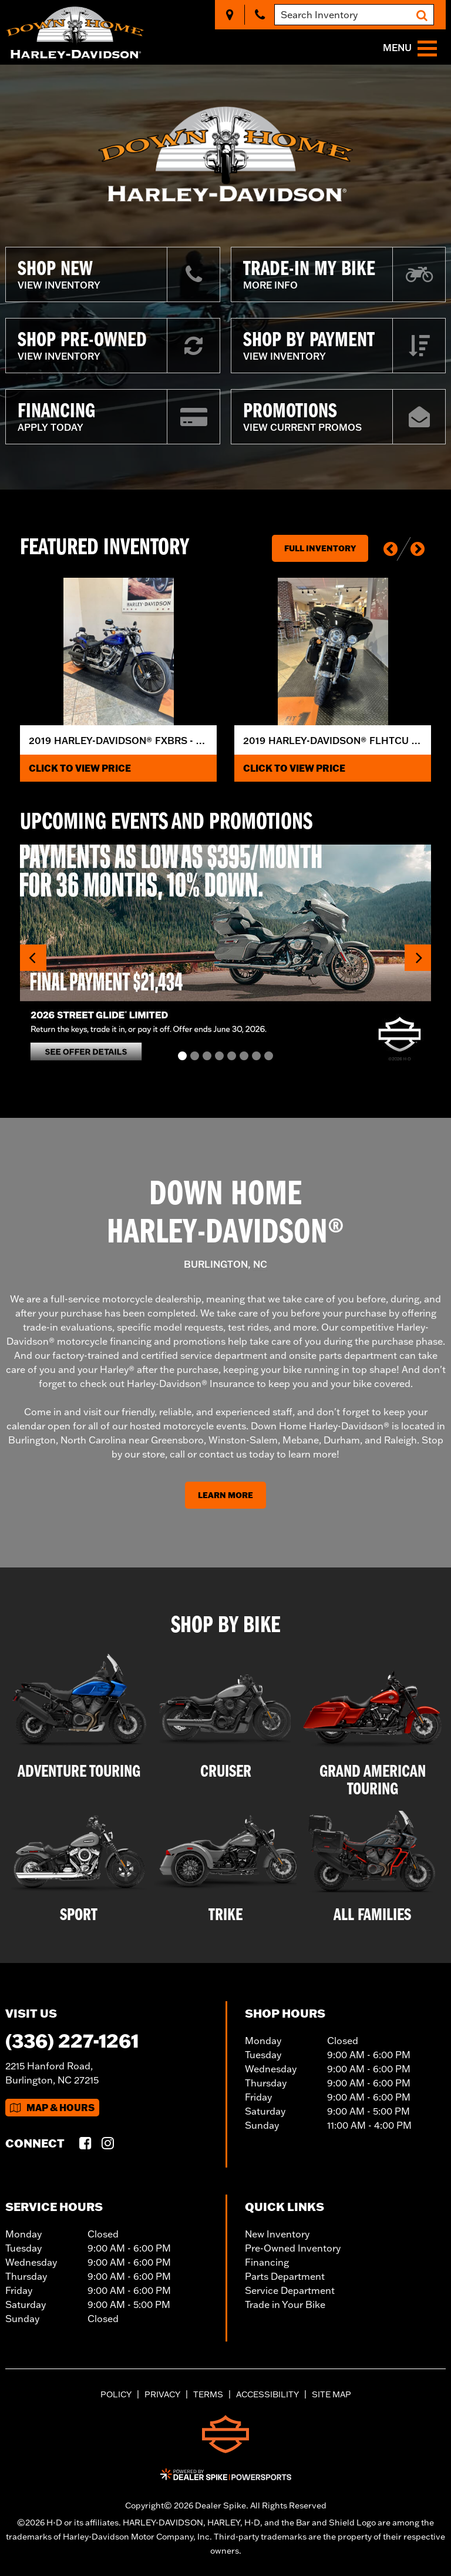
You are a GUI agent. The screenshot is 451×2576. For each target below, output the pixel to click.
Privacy (162, 2394)
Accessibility (267, 2394)
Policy (116, 2394)
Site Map (331, 2394)
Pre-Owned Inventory (293, 2248)
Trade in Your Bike (285, 2304)
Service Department (290, 2290)
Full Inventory (320, 548)
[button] (390, 548)
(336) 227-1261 (72, 2040)
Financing (267, 2262)
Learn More (225, 1495)
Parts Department (285, 2276)
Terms (208, 2394)
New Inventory (277, 2234)
